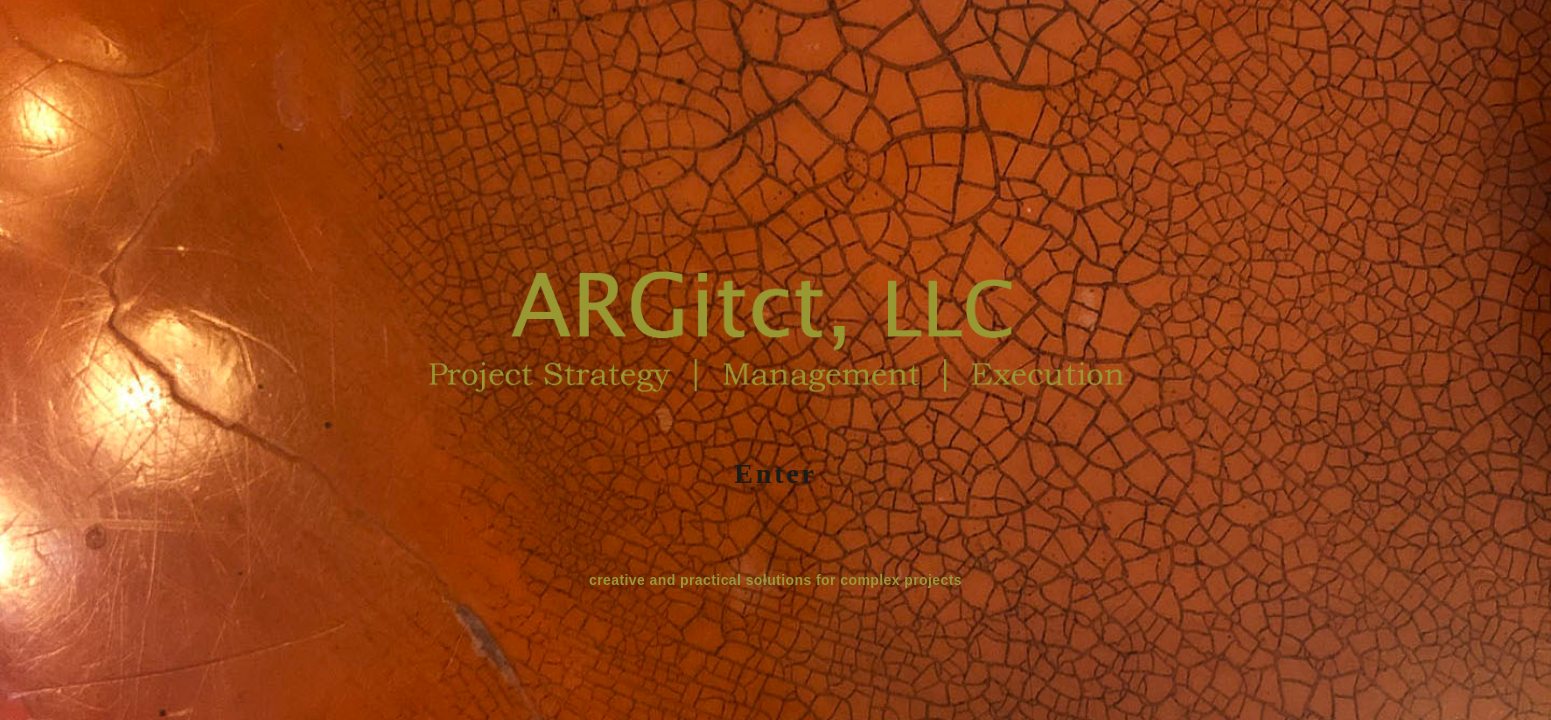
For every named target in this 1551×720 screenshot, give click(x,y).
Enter (775, 473)
